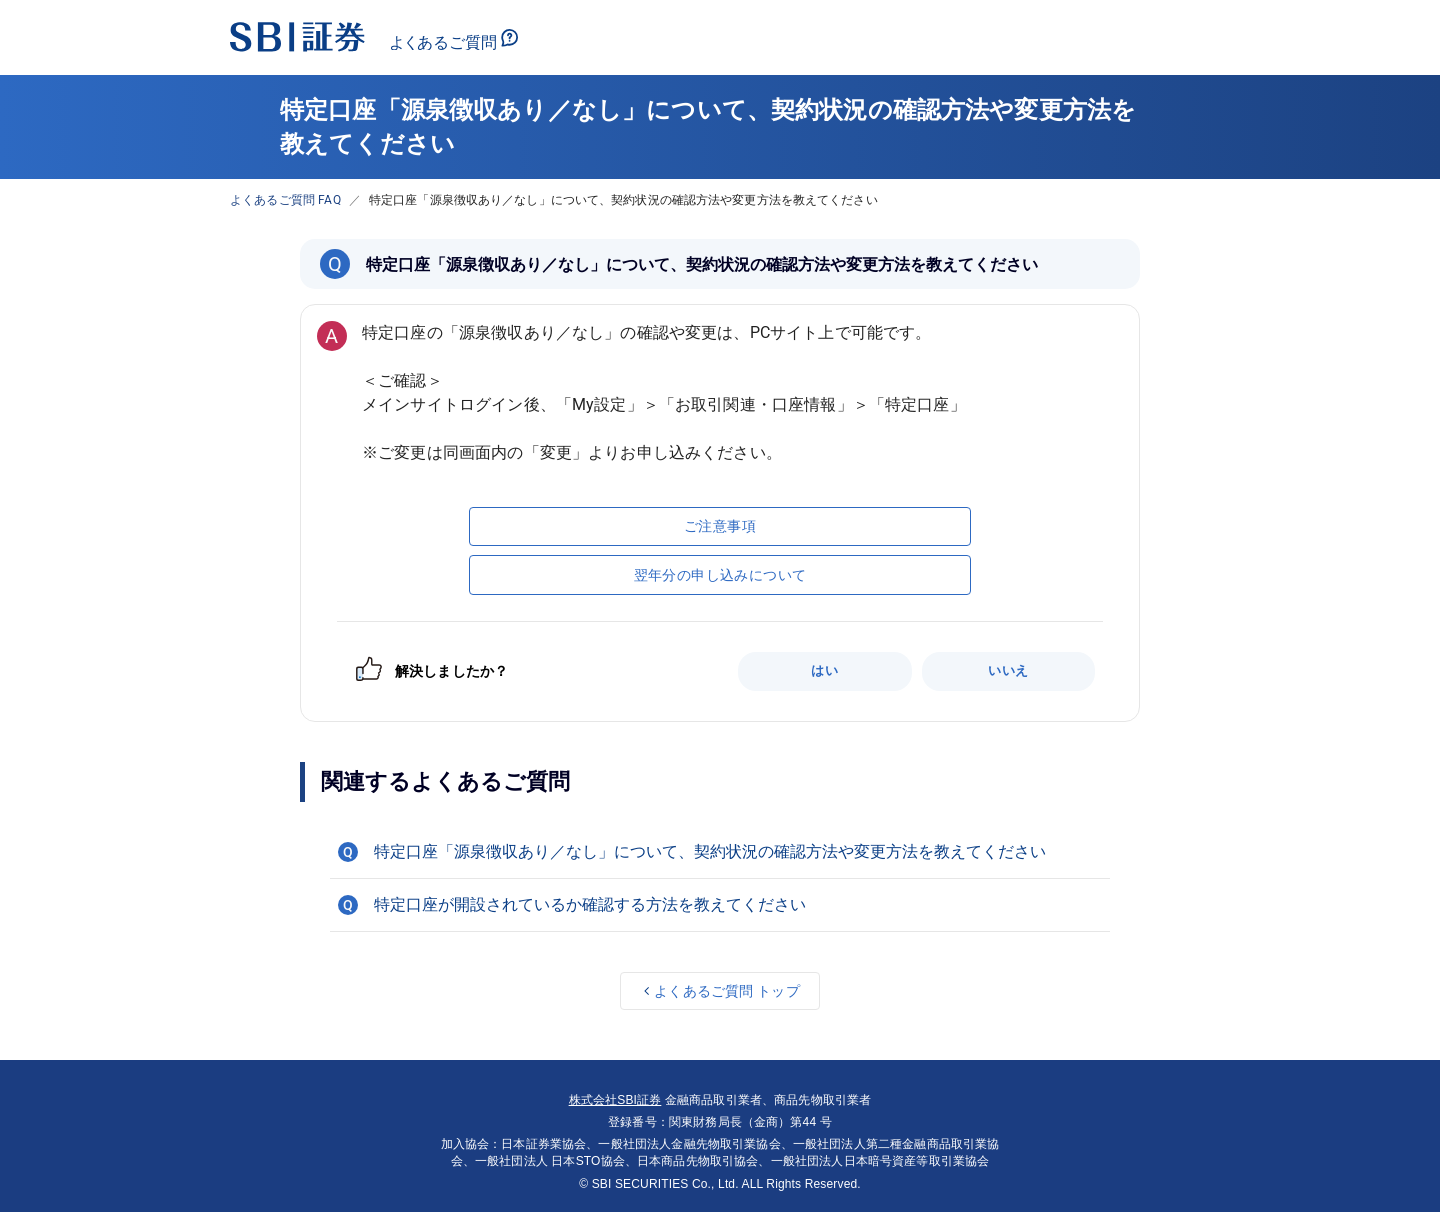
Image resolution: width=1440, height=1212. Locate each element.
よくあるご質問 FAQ (285, 200)
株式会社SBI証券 (615, 1100)
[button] (720, 852)
